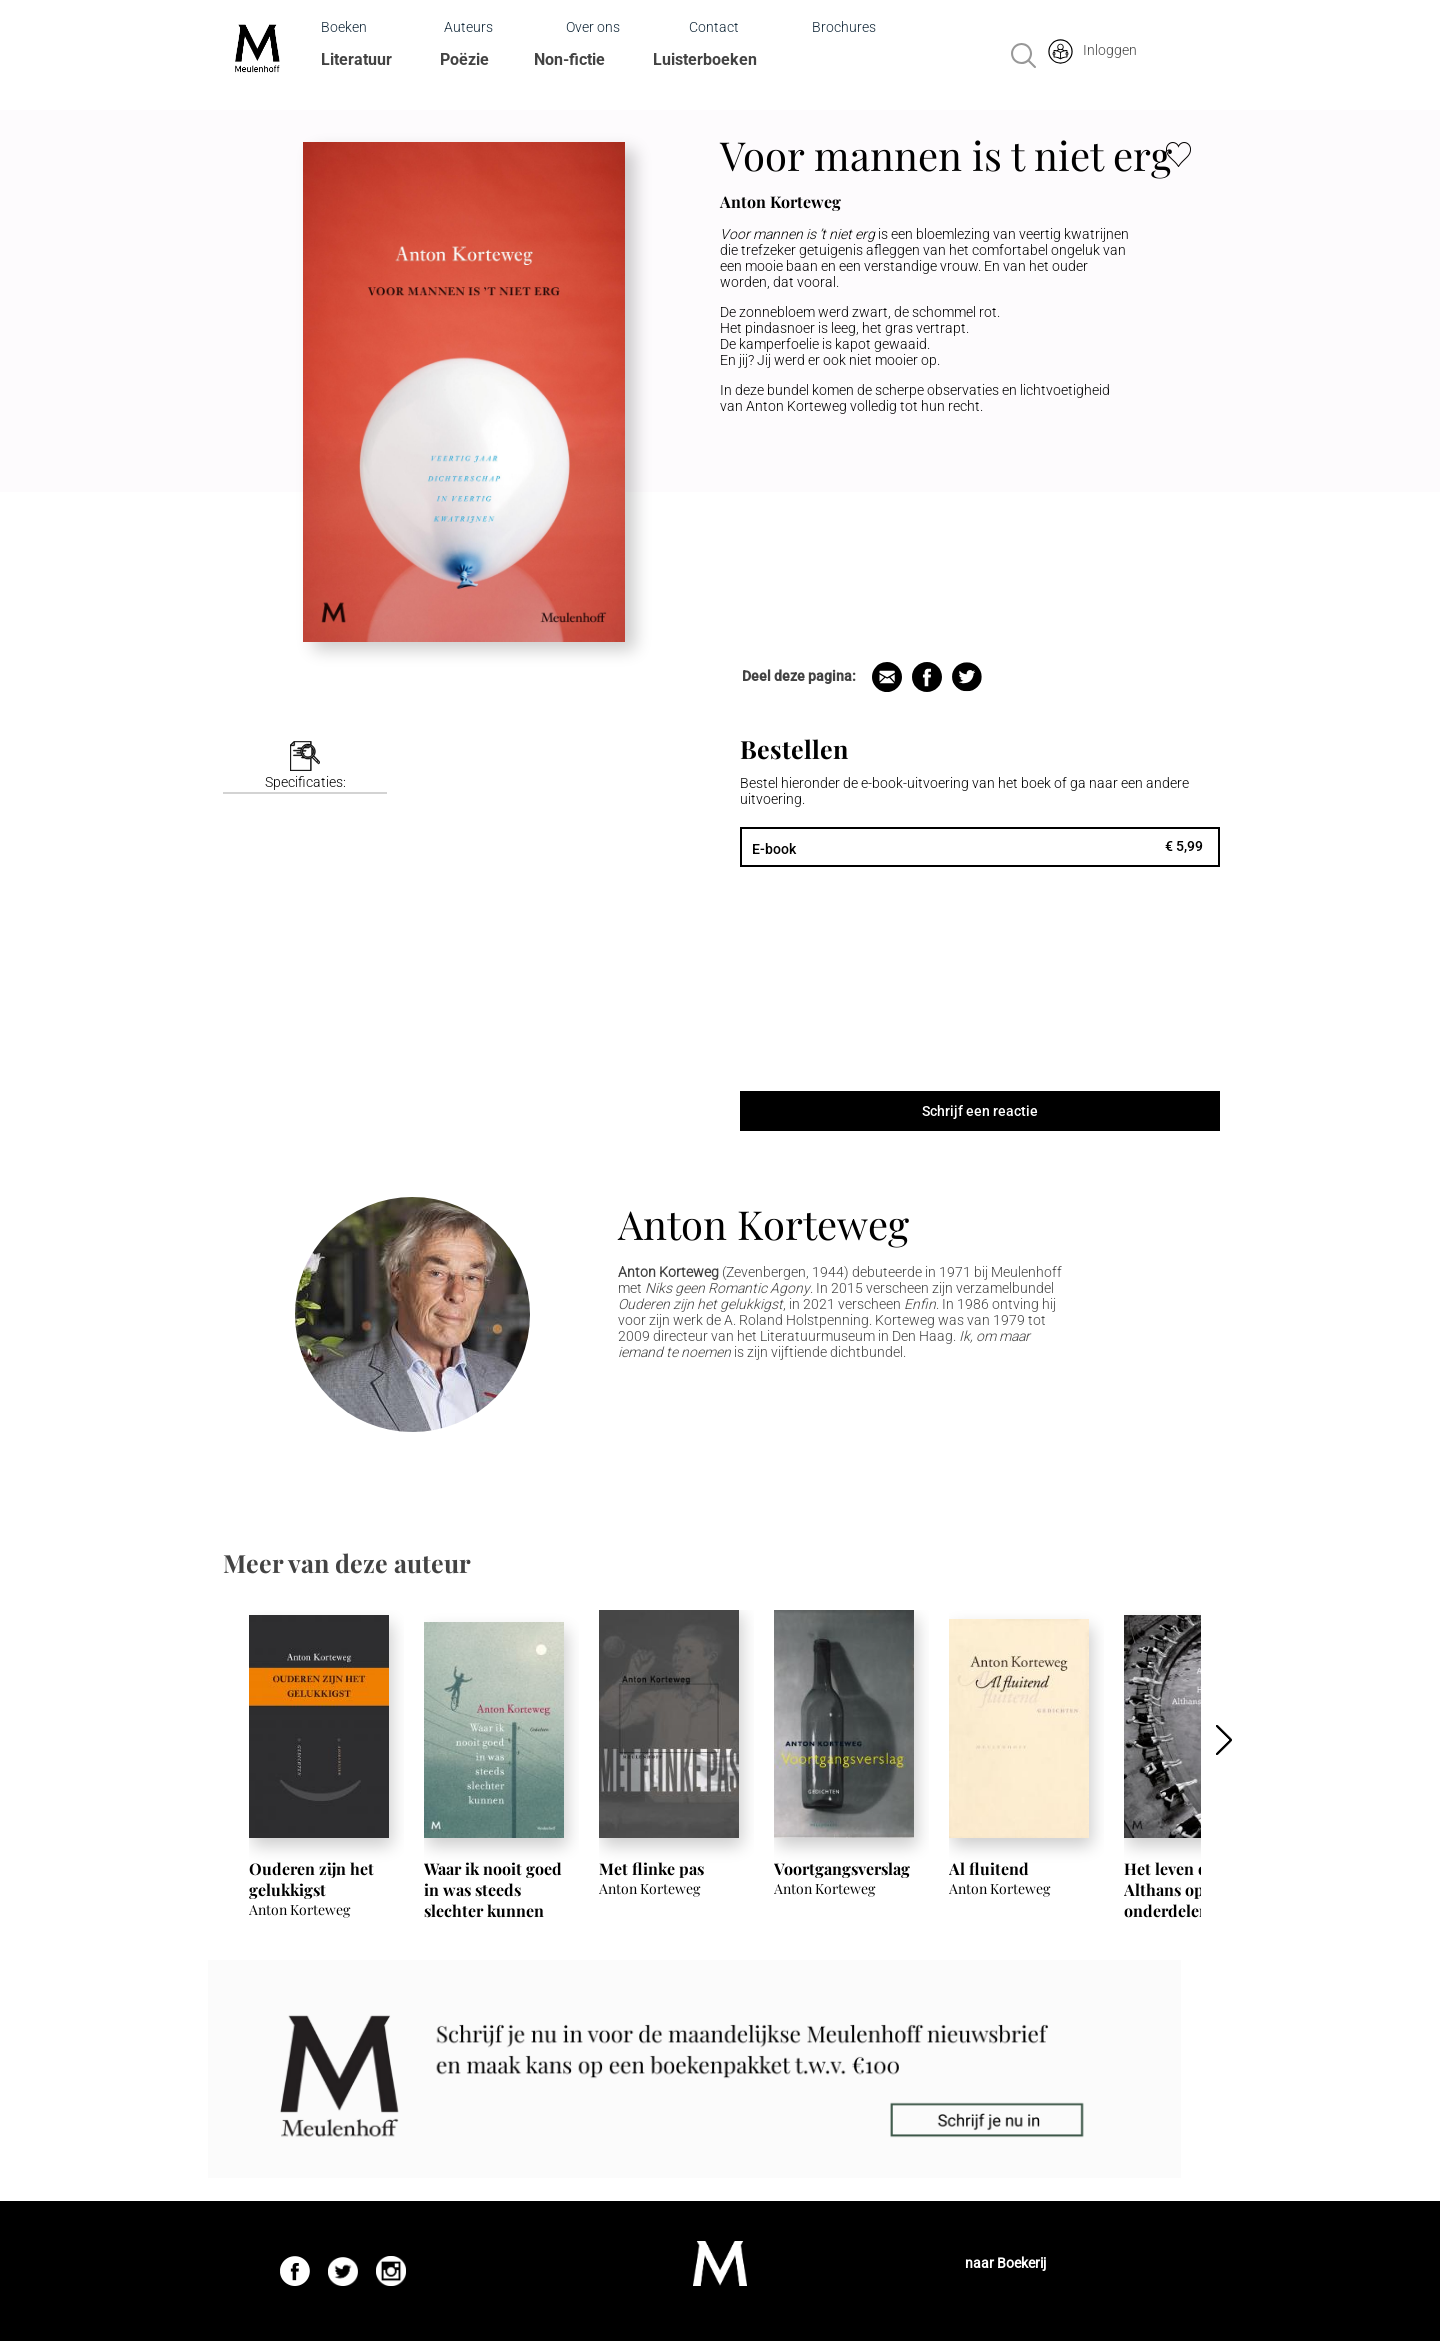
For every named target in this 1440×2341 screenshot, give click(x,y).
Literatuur (356, 59)
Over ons (593, 27)
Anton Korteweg (763, 1223)
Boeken (344, 27)
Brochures (844, 27)
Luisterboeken (705, 59)
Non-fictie (569, 59)
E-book (774, 849)
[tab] (305, 767)
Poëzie (464, 59)
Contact (714, 27)
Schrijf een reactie (980, 1111)
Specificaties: (305, 782)
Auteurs (468, 27)
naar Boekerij (1005, 2263)
